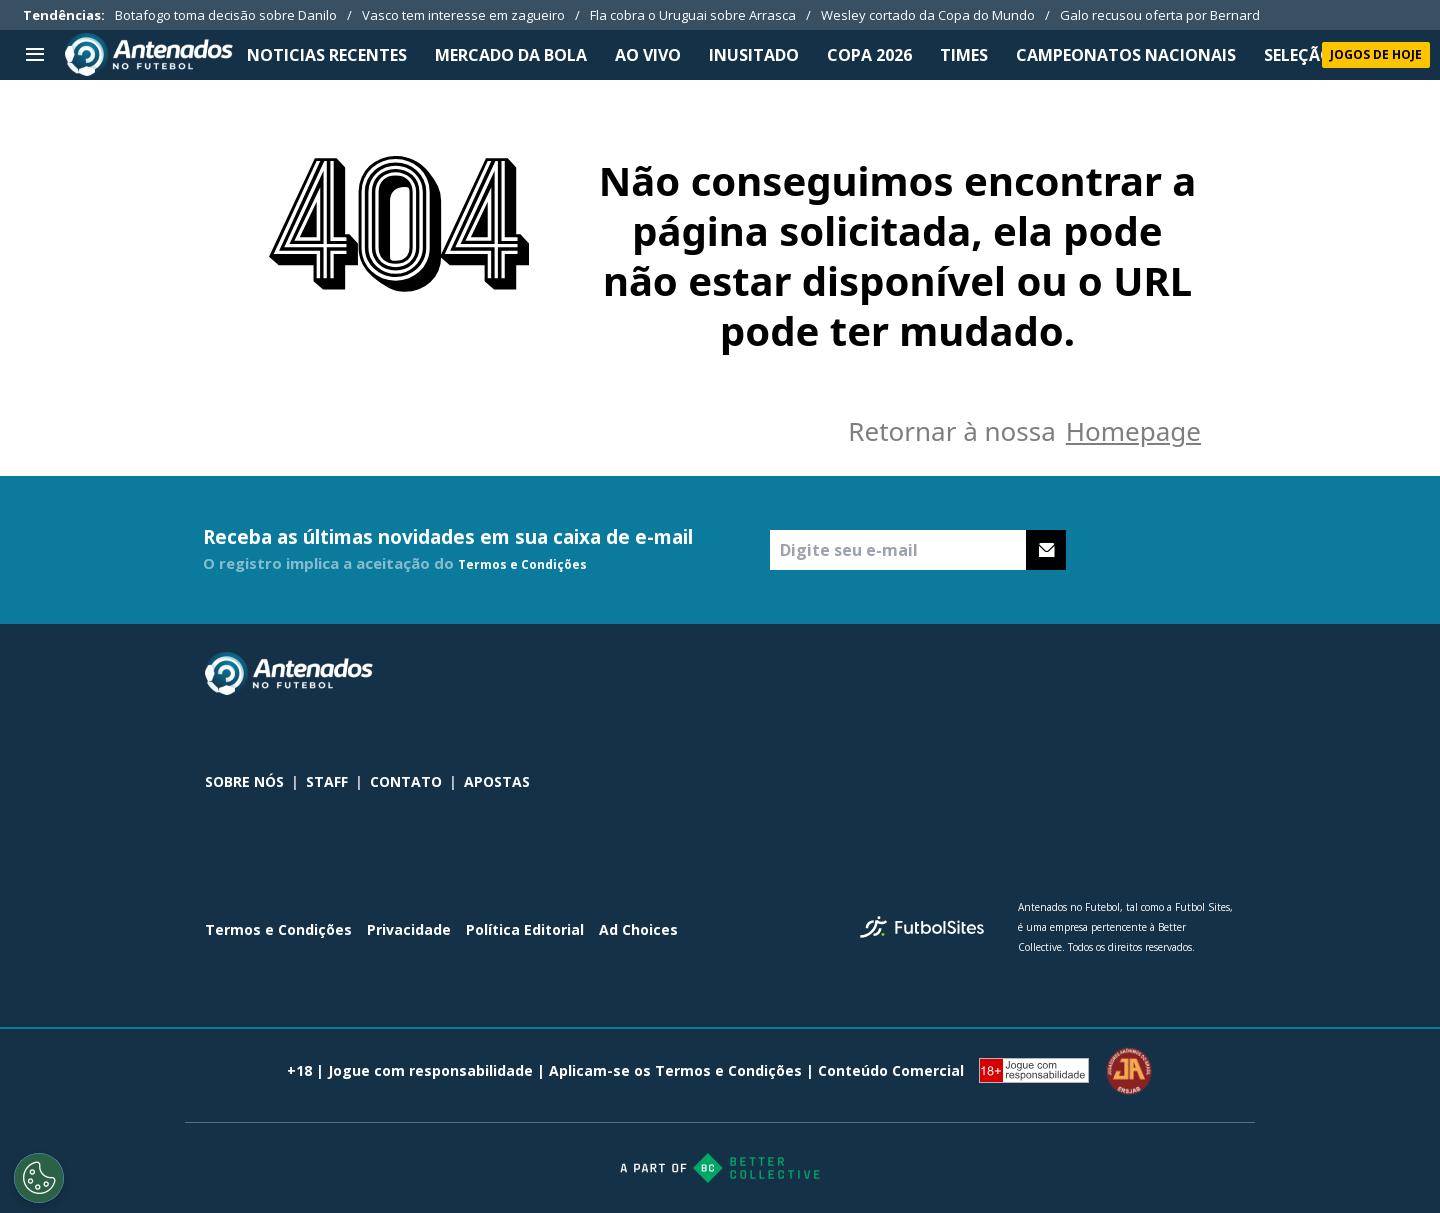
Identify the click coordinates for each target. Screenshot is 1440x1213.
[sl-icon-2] (1179, 674)
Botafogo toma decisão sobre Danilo (226, 15)
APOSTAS (497, 781)
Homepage (1133, 431)
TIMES (964, 55)
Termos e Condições (522, 564)
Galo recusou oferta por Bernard (1160, 15)
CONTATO (406, 781)
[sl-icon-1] (1135, 674)
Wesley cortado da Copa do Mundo (928, 15)
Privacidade (409, 929)
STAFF (327, 781)
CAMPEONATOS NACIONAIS (1126, 55)
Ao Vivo (648, 55)
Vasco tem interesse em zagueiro (463, 15)
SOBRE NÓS (244, 781)
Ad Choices (638, 929)
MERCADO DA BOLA (511, 55)
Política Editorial (525, 929)
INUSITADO (754, 55)
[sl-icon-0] (1091, 674)
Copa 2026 (869, 55)
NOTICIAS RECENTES (327, 55)
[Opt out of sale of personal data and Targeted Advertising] (39, 1178)
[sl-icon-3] (1223, 674)
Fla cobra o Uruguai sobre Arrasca (693, 15)
